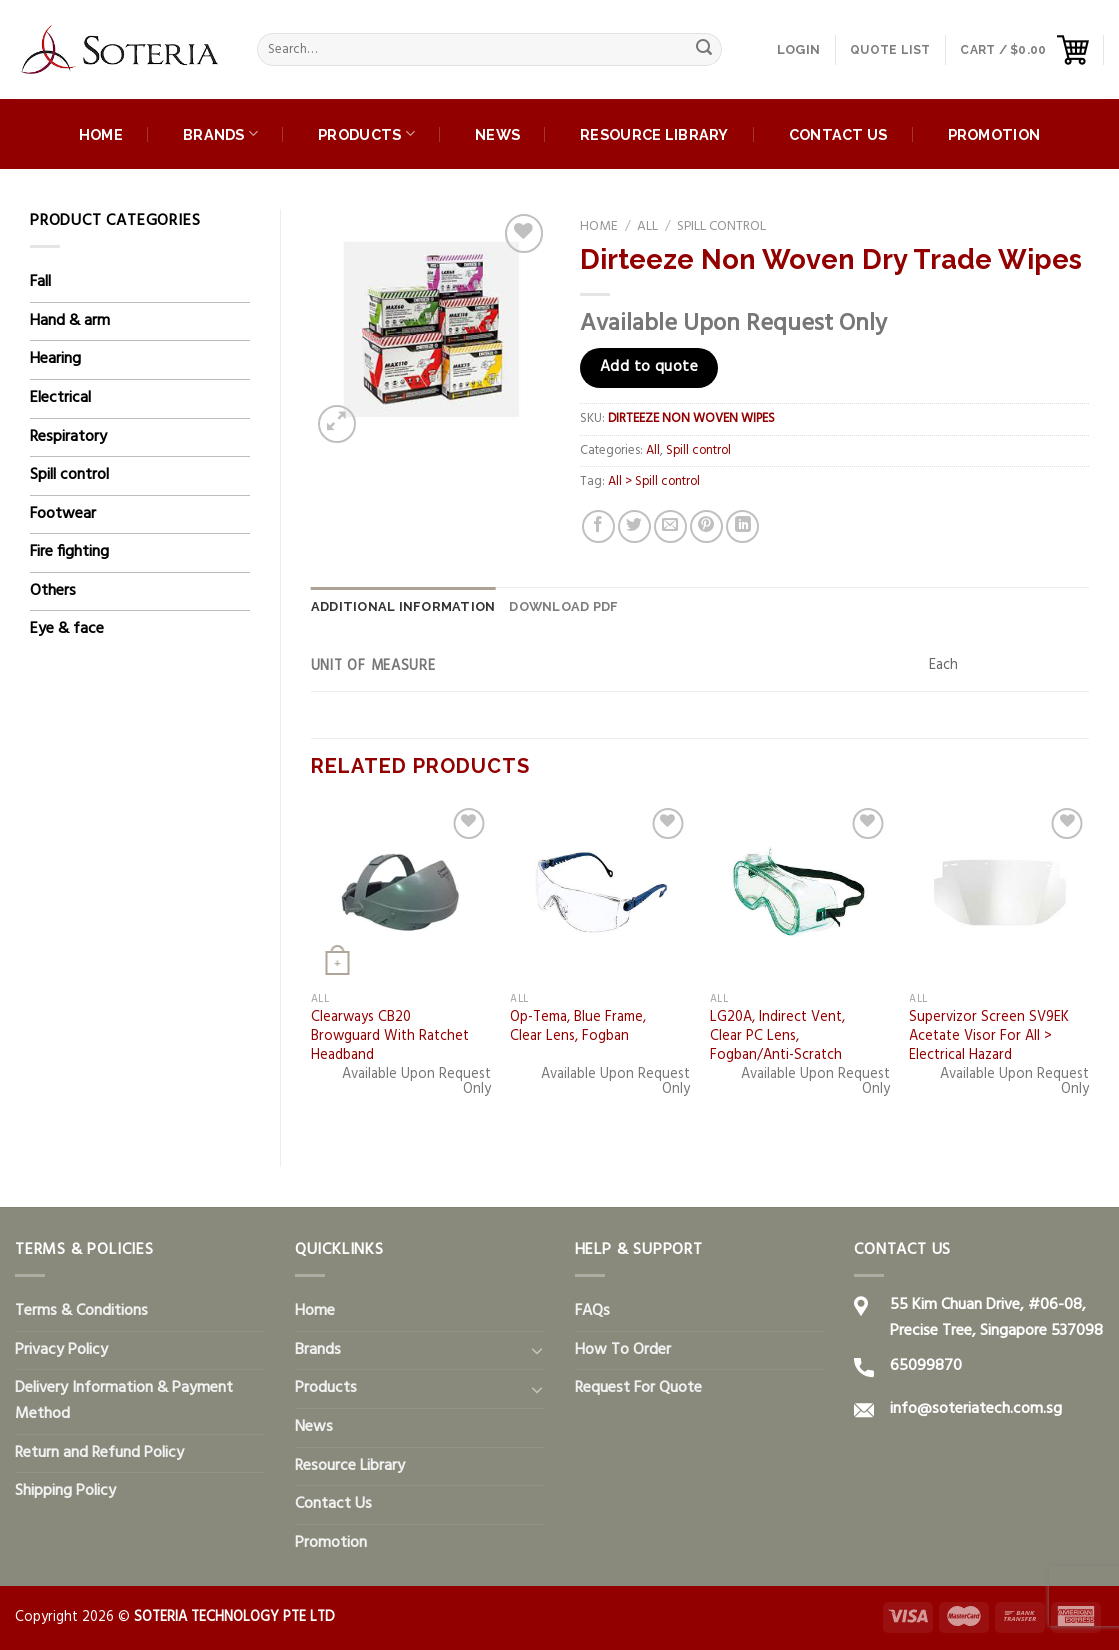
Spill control (69, 475)
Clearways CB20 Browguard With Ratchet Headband (390, 1037)
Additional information (403, 606)
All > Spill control (654, 481)
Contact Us (838, 134)
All (647, 226)
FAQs (592, 1311)
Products (366, 133)
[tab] (403, 607)
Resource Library (654, 134)
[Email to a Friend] (670, 526)
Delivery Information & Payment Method (124, 1401)
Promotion (994, 134)
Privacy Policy (61, 1350)
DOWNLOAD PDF (563, 606)
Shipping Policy (65, 1491)
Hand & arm (70, 321)
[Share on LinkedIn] (742, 526)
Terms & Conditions (81, 1311)
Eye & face (67, 629)
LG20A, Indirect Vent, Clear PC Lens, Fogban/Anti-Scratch (777, 1037)
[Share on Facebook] (598, 526)
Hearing (55, 359)
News (497, 134)
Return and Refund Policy (99, 1453)
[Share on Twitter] (634, 526)
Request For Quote (638, 1388)
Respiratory (68, 437)
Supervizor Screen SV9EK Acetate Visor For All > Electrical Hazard (989, 1037)
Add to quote (649, 367)
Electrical (60, 398)
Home (101, 134)
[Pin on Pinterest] (706, 526)
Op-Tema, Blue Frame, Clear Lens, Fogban (578, 1027)
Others (53, 591)
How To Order (623, 1350)
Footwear (63, 514)
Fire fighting (69, 552)
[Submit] (704, 50)
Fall (40, 282)
